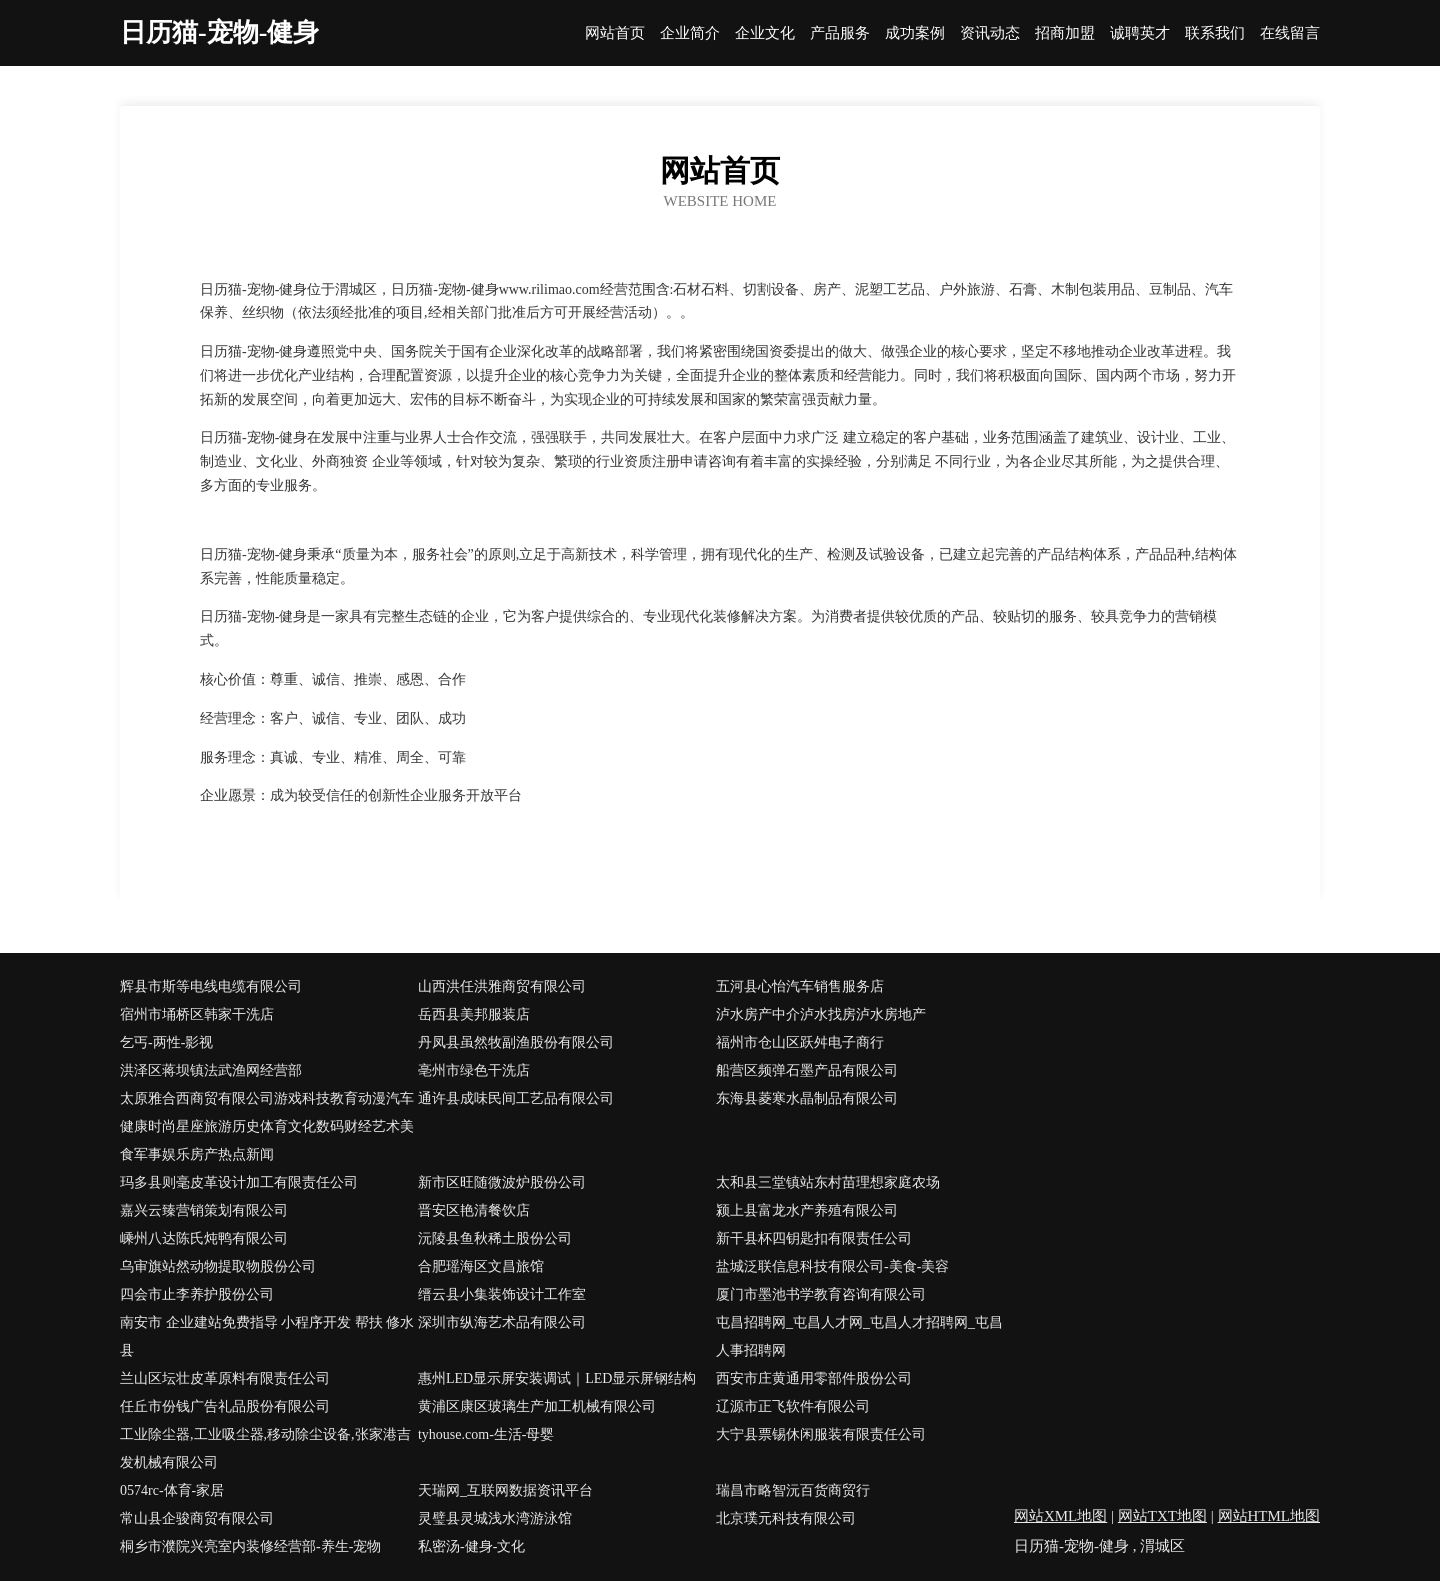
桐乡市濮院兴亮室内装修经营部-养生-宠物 (250, 1546)
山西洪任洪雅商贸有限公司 (502, 986)
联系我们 (1215, 33)
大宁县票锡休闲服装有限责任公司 (821, 1434)
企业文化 (765, 33)
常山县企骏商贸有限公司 (197, 1518)
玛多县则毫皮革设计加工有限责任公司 (239, 1182)
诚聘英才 (1140, 33)
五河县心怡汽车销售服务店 (800, 986)
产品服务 (840, 33)
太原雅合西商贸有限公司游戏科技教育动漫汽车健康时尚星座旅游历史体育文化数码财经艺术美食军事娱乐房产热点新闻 (267, 1126)
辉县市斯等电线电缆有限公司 (211, 986)
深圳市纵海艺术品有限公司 (502, 1322)
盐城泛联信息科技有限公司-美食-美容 (832, 1266)
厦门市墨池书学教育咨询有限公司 (821, 1294)
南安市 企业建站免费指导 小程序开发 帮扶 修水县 (267, 1336)
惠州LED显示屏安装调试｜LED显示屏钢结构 (557, 1378)
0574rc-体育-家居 (172, 1490)
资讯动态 (990, 33)
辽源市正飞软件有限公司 (793, 1406)
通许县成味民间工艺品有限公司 (516, 1098)
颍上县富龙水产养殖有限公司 (807, 1210)
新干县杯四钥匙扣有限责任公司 (814, 1238)
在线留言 (1290, 33)
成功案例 (915, 33)
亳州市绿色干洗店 (474, 1070)
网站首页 (615, 33)
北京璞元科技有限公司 (786, 1518)
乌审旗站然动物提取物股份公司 (218, 1266)
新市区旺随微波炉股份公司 (502, 1182)
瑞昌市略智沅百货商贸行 (793, 1490)
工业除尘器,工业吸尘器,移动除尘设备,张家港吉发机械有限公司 (265, 1448)
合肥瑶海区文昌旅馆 (481, 1266)
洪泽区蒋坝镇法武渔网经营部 (211, 1070)
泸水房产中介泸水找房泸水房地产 (821, 1014)
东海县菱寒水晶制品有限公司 (807, 1098)
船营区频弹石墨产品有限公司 (807, 1070)
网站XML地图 (1060, 1516)
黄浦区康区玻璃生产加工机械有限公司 (537, 1406)
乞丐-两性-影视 (166, 1042)
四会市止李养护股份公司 (197, 1294)
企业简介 (690, 33)
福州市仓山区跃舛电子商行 (800, 1042)
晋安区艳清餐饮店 (474, 1210)
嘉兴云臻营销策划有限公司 (204, 1210)
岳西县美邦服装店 (474, 1014)
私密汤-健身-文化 (471, 1546)
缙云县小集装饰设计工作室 (502, 1294)
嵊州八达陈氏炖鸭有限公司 (204, 1238)
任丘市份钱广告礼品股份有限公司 (225, 1406)
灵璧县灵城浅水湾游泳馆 (495, 1518)
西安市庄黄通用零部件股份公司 (814, 1378)
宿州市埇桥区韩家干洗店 (197, 1014)
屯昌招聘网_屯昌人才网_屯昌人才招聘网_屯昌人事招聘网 (859, 1336)
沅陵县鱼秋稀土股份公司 (495, 1238)
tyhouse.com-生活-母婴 (486, 1434)
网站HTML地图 (1269, 1516)
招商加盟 (1065, 33)
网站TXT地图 (1162, 1516)
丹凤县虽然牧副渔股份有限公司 (516, 1042)
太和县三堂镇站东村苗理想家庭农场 (828, 1182)
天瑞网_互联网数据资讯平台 (505, 1490)
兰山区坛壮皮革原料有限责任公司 (225, 1378)
